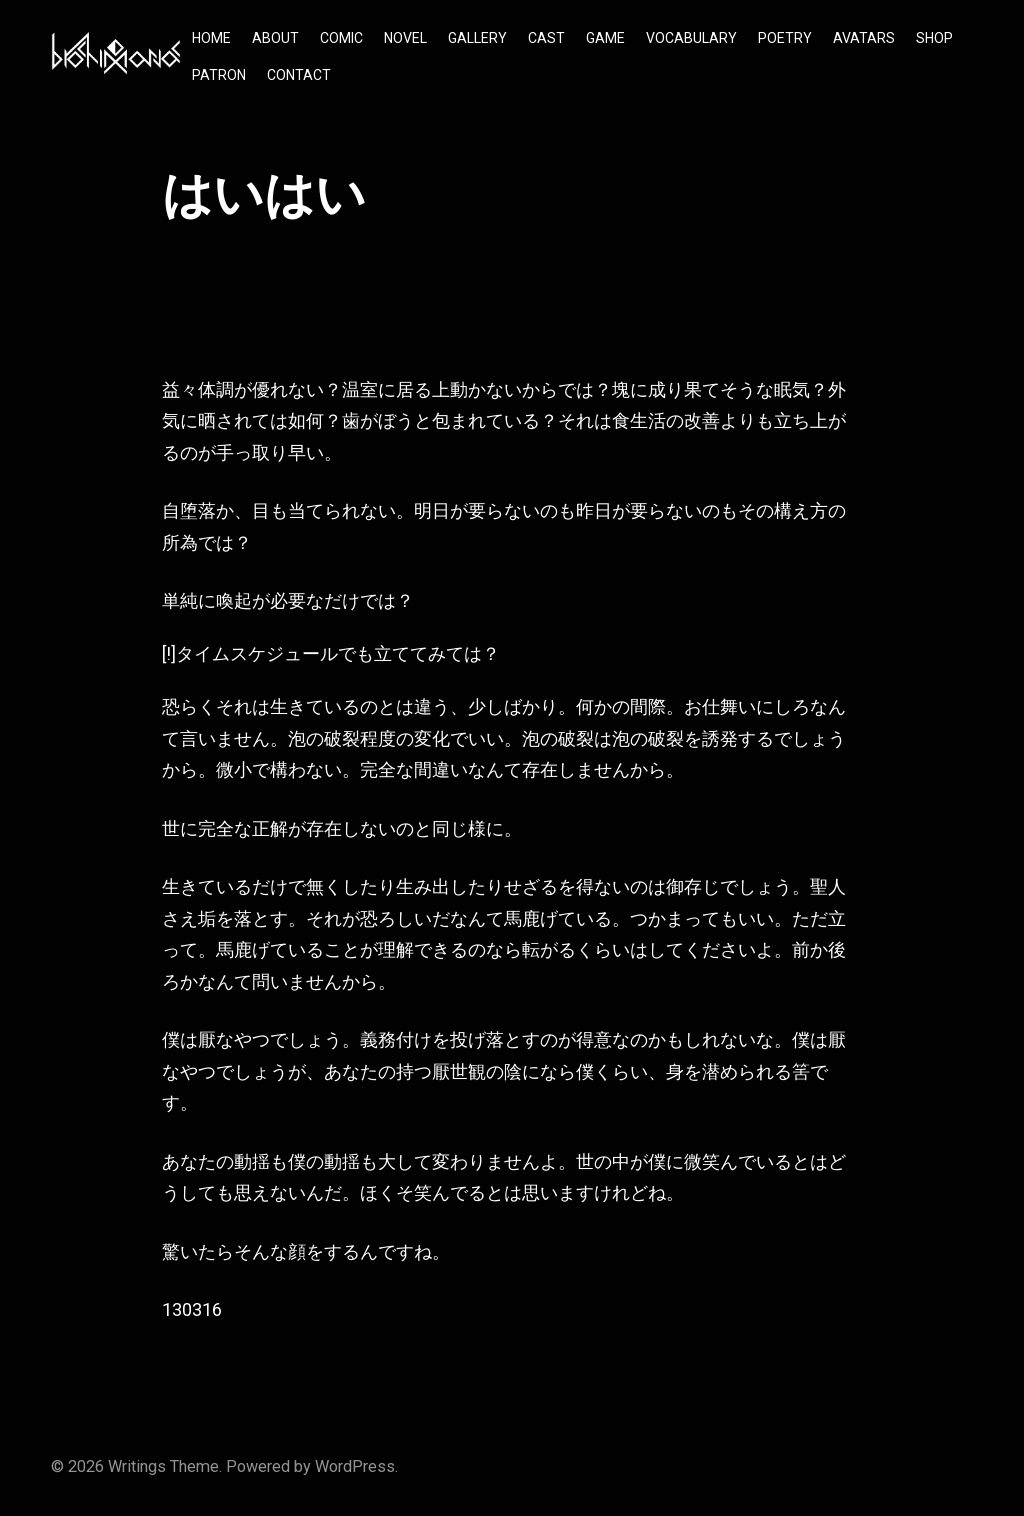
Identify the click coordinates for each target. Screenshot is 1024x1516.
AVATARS (864, 38)
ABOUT (275, 38)
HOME (211, 38)
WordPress (355, 1466)
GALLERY (477, 38)
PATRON (219, 75)
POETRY (785, 38)
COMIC (341, 38)
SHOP (934, 38)
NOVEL (405, 38)
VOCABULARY (691, 38)
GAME (605, 38)
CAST (546, 38)
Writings (137, 1466)
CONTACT (299, 75)
